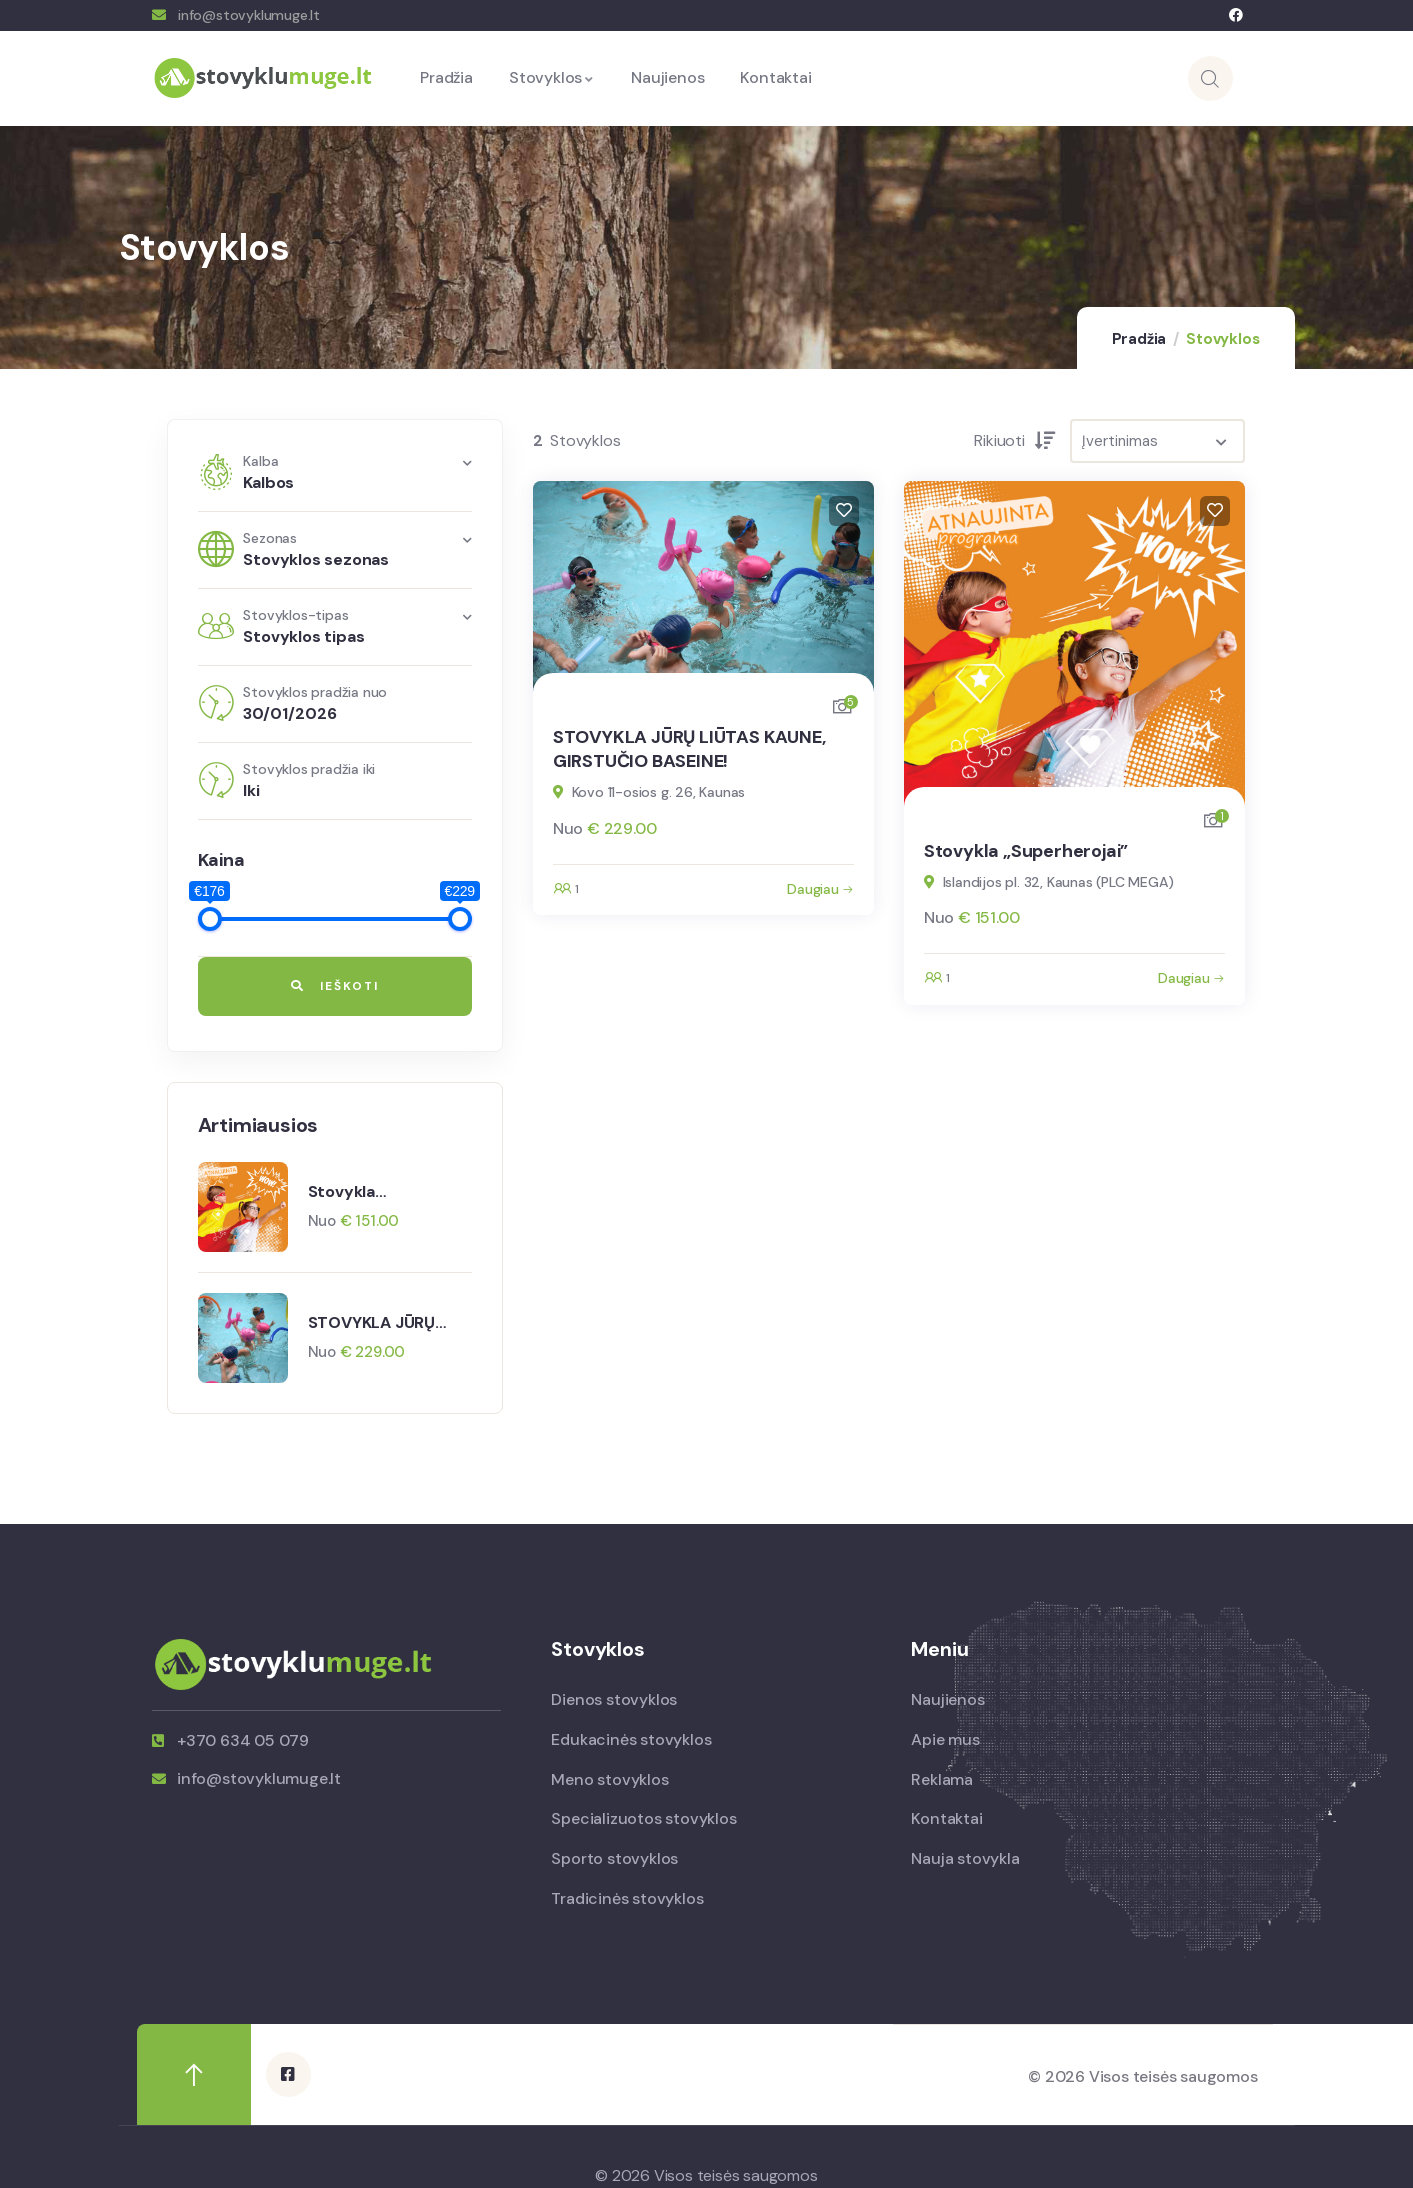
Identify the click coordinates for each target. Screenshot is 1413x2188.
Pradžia (1139, 339)
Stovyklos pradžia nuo (315, 692)
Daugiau (813, 889)
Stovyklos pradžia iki (309, 769)
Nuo (324, 1220)
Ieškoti (334, 986)
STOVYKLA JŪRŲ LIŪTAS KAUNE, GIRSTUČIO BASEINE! (386, 1322)
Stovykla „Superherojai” (364, 1191)
